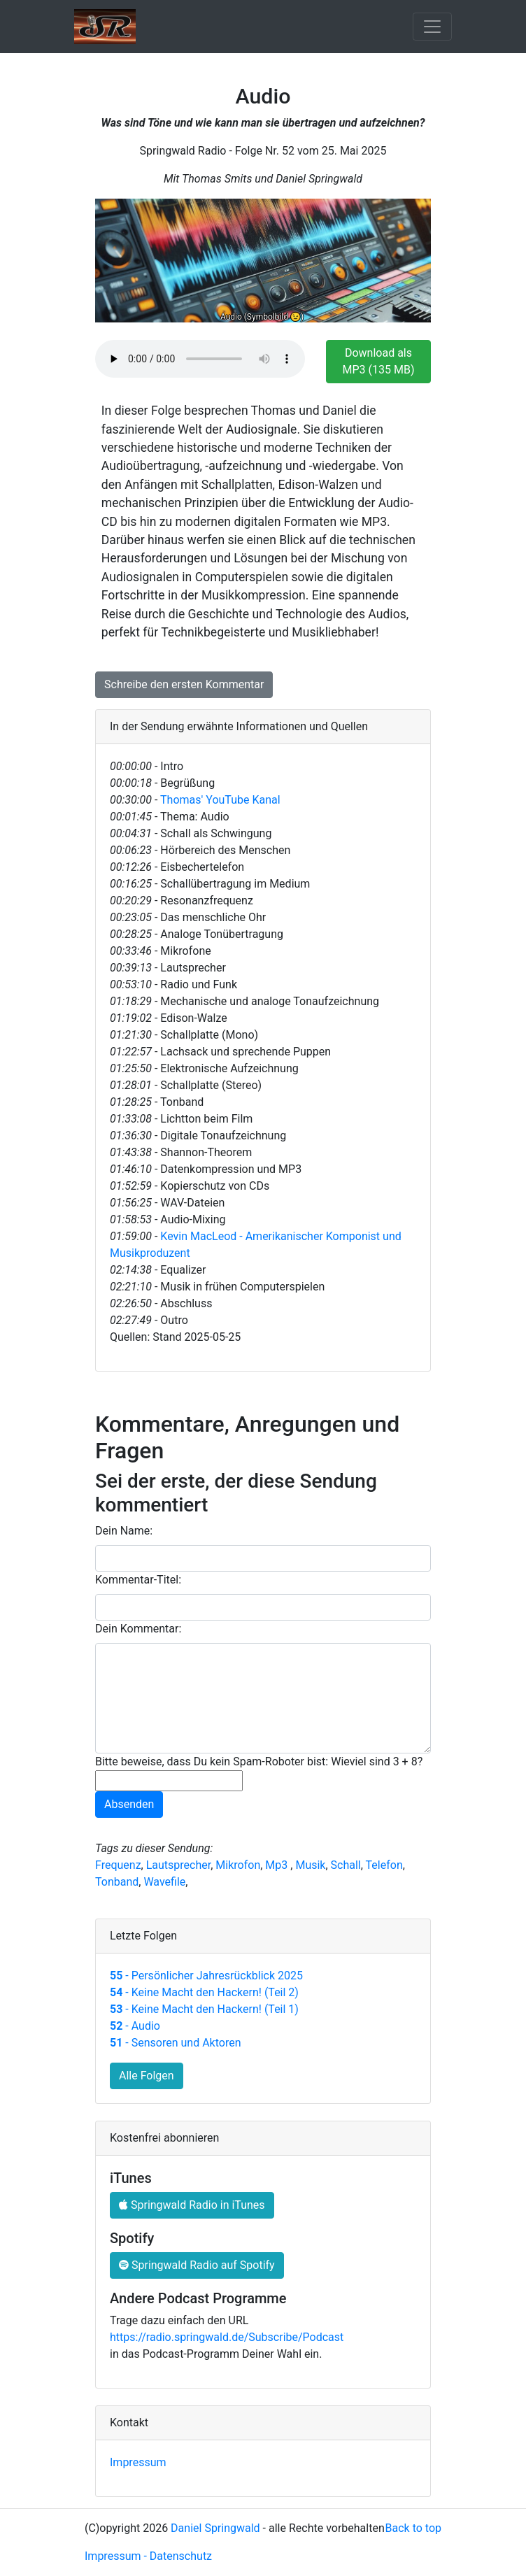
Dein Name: (123, 1530)
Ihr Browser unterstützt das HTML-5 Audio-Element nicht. (200, 359)
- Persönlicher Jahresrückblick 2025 (206, 1975)
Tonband (116, 1881)
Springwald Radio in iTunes (192, 2205)
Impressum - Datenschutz (148, 2556)
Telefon (384, 1865)
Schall (346, 1865)
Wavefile (164, 1881)
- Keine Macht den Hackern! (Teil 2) (204, 1992)
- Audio (135, 2026)
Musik (310, 1865)
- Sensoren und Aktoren (175, 2042)
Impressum (138, 2462)
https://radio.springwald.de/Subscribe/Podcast (226, 2337)
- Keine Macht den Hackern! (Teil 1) (204, 2009)
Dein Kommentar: (138, 1628)
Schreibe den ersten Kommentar (184, 684)
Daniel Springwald (215, 2528)
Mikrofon (237, 1865)
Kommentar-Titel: (138, 1579)
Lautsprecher (178, 1865)
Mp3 (277, 1865)
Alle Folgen (146, 2075)
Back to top (413, 2528)
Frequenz (118, 1865)
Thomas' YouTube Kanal (220, 799)
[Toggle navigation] (432, 27)
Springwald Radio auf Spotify (197, 2265)
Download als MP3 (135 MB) (379, 361)
